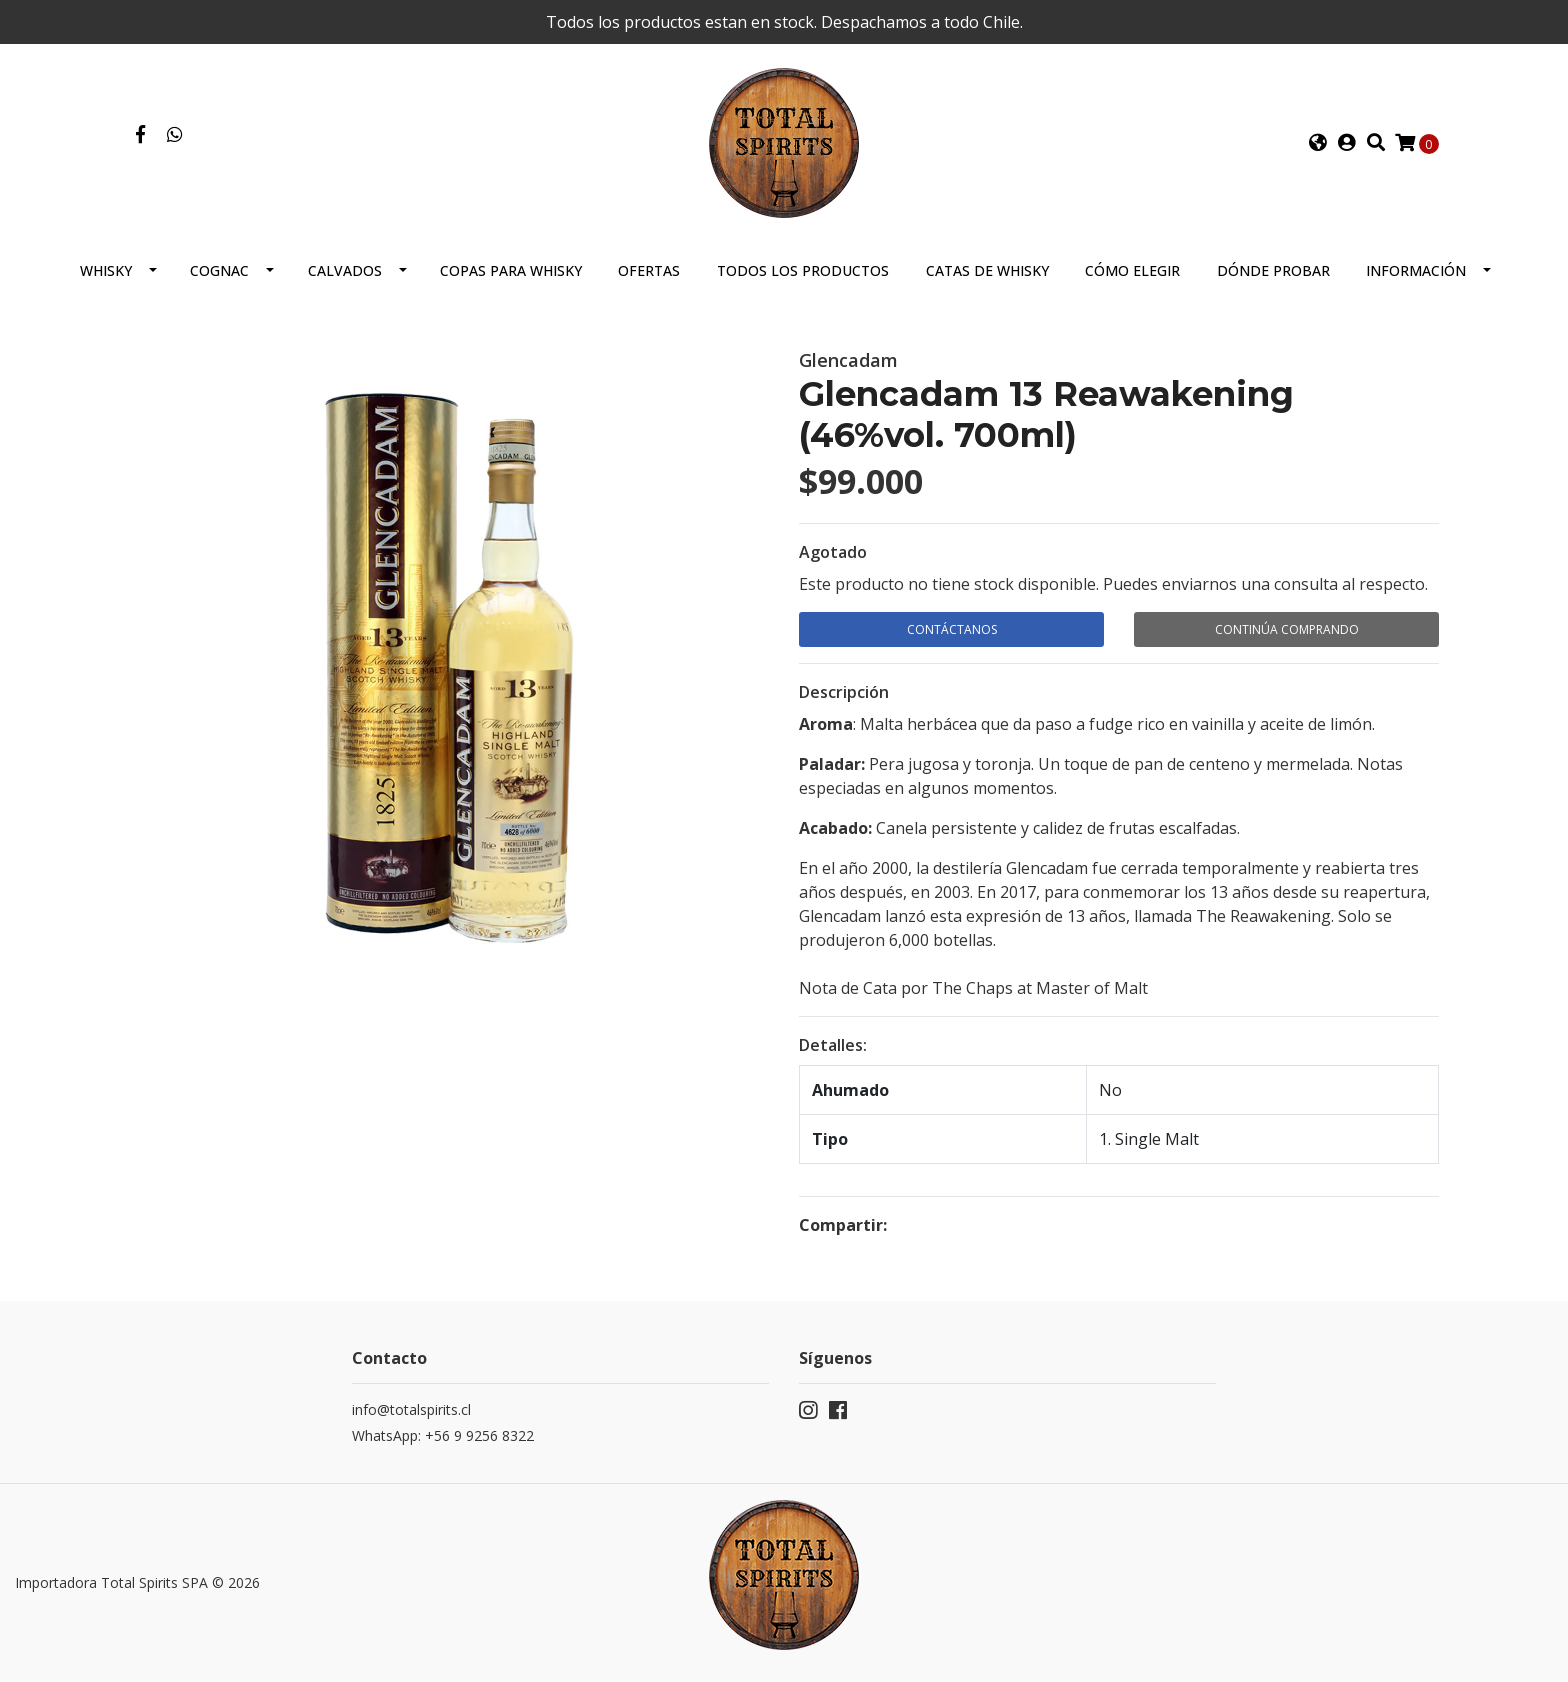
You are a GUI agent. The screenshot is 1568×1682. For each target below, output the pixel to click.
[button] (1318, 143)
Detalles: (833, 1045)
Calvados (345, 270)
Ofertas (649, 270)
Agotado (833, 552)
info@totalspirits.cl (411, 1409)
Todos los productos (803, 270)
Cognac (219, 270)
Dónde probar (1273, 270)
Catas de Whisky (987, 270)
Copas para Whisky (511, 270)
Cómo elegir (1132, 270)
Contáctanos (952, 629)
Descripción (844, 692)
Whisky (106, 270)
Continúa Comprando (1287, 629)
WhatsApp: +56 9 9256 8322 (443, 1435)
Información (1416, 270)
